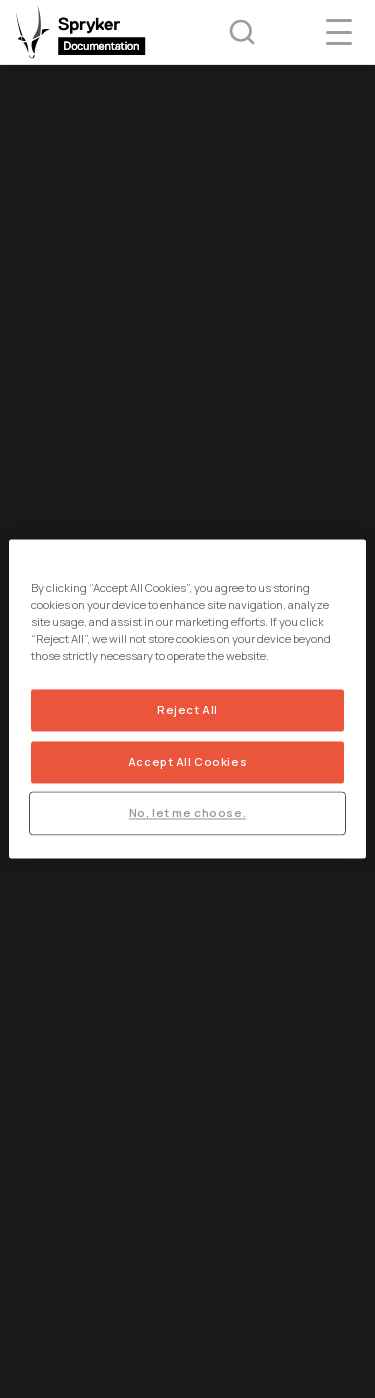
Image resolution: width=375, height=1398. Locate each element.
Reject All (187, 710)
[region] (187, 698)
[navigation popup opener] (339, 32)
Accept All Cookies (187, 762)
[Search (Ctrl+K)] (229, 32)
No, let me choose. (187, 813)
